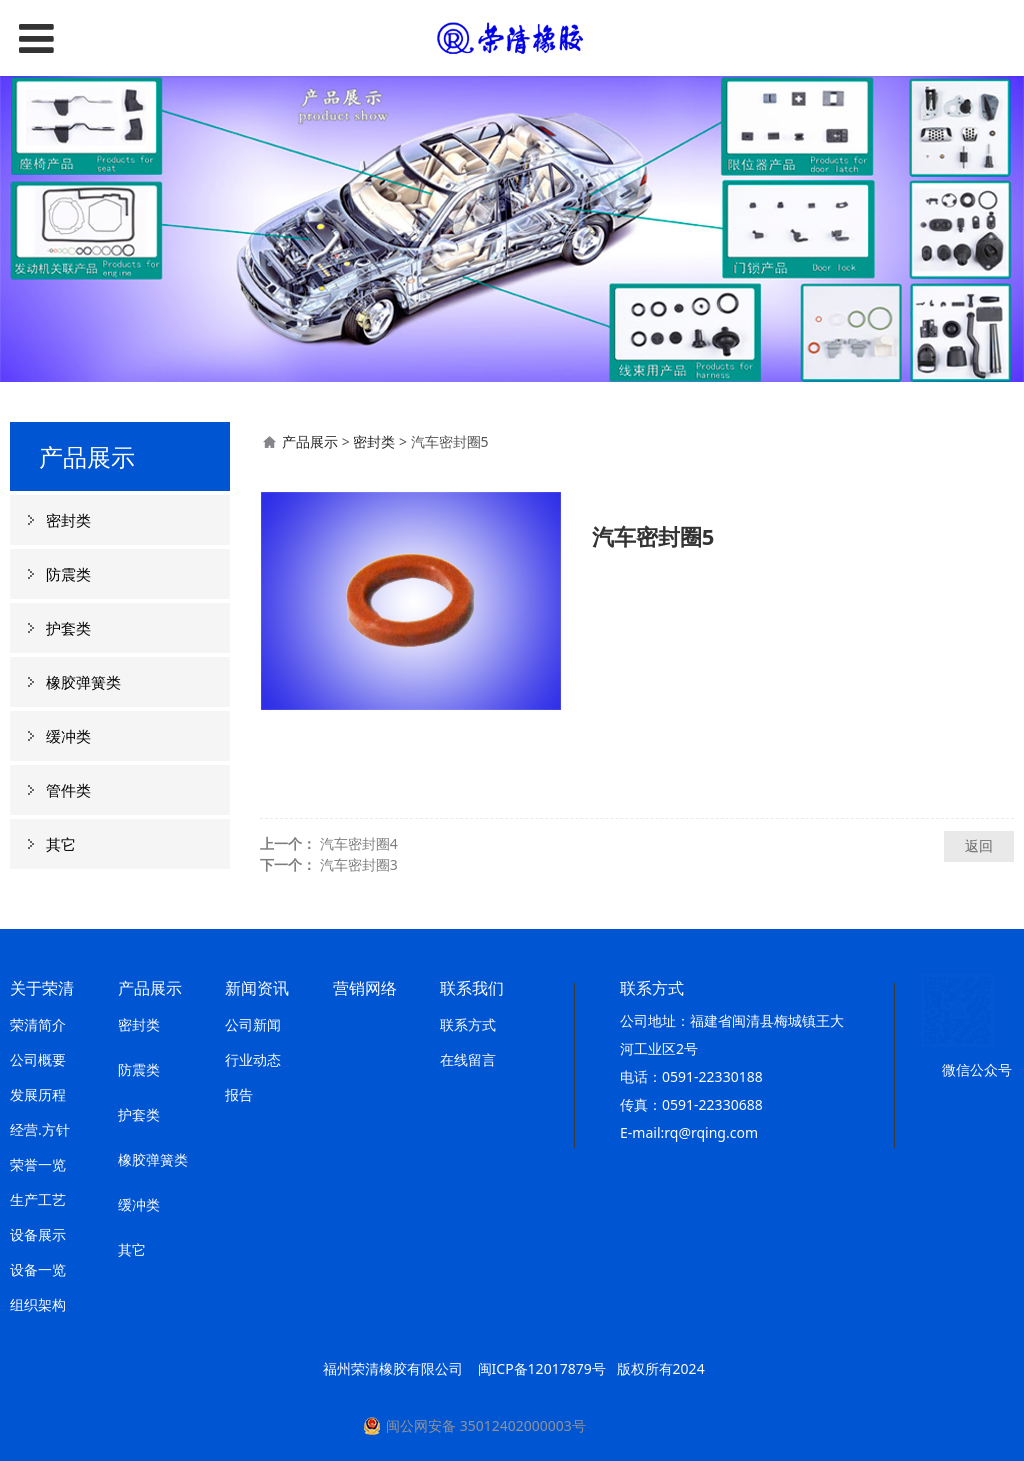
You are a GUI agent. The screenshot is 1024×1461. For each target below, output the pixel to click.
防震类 (68, 574)
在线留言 (468, 1059)
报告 (239, 1094)
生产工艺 (38, 1199)
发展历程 (38, 1094)
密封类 (68, 520)
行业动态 (253, 1059)
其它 (61, 844)
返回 (979, 845)
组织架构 (38, 1304)
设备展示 (38, 1234)
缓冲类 (68, 736)
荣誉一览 (38, 1164)
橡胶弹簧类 (83, 682)
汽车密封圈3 (359, 864)
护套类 (68, 628)
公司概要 (38, 1059)
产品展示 (310, 441)
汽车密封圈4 (359, 843)
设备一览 (38, 1269)
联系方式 (468, 1024)
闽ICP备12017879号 (542, 1368)
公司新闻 (253, 1024)
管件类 (68, 790)
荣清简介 (38, 1024)
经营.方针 (40, 1129)
